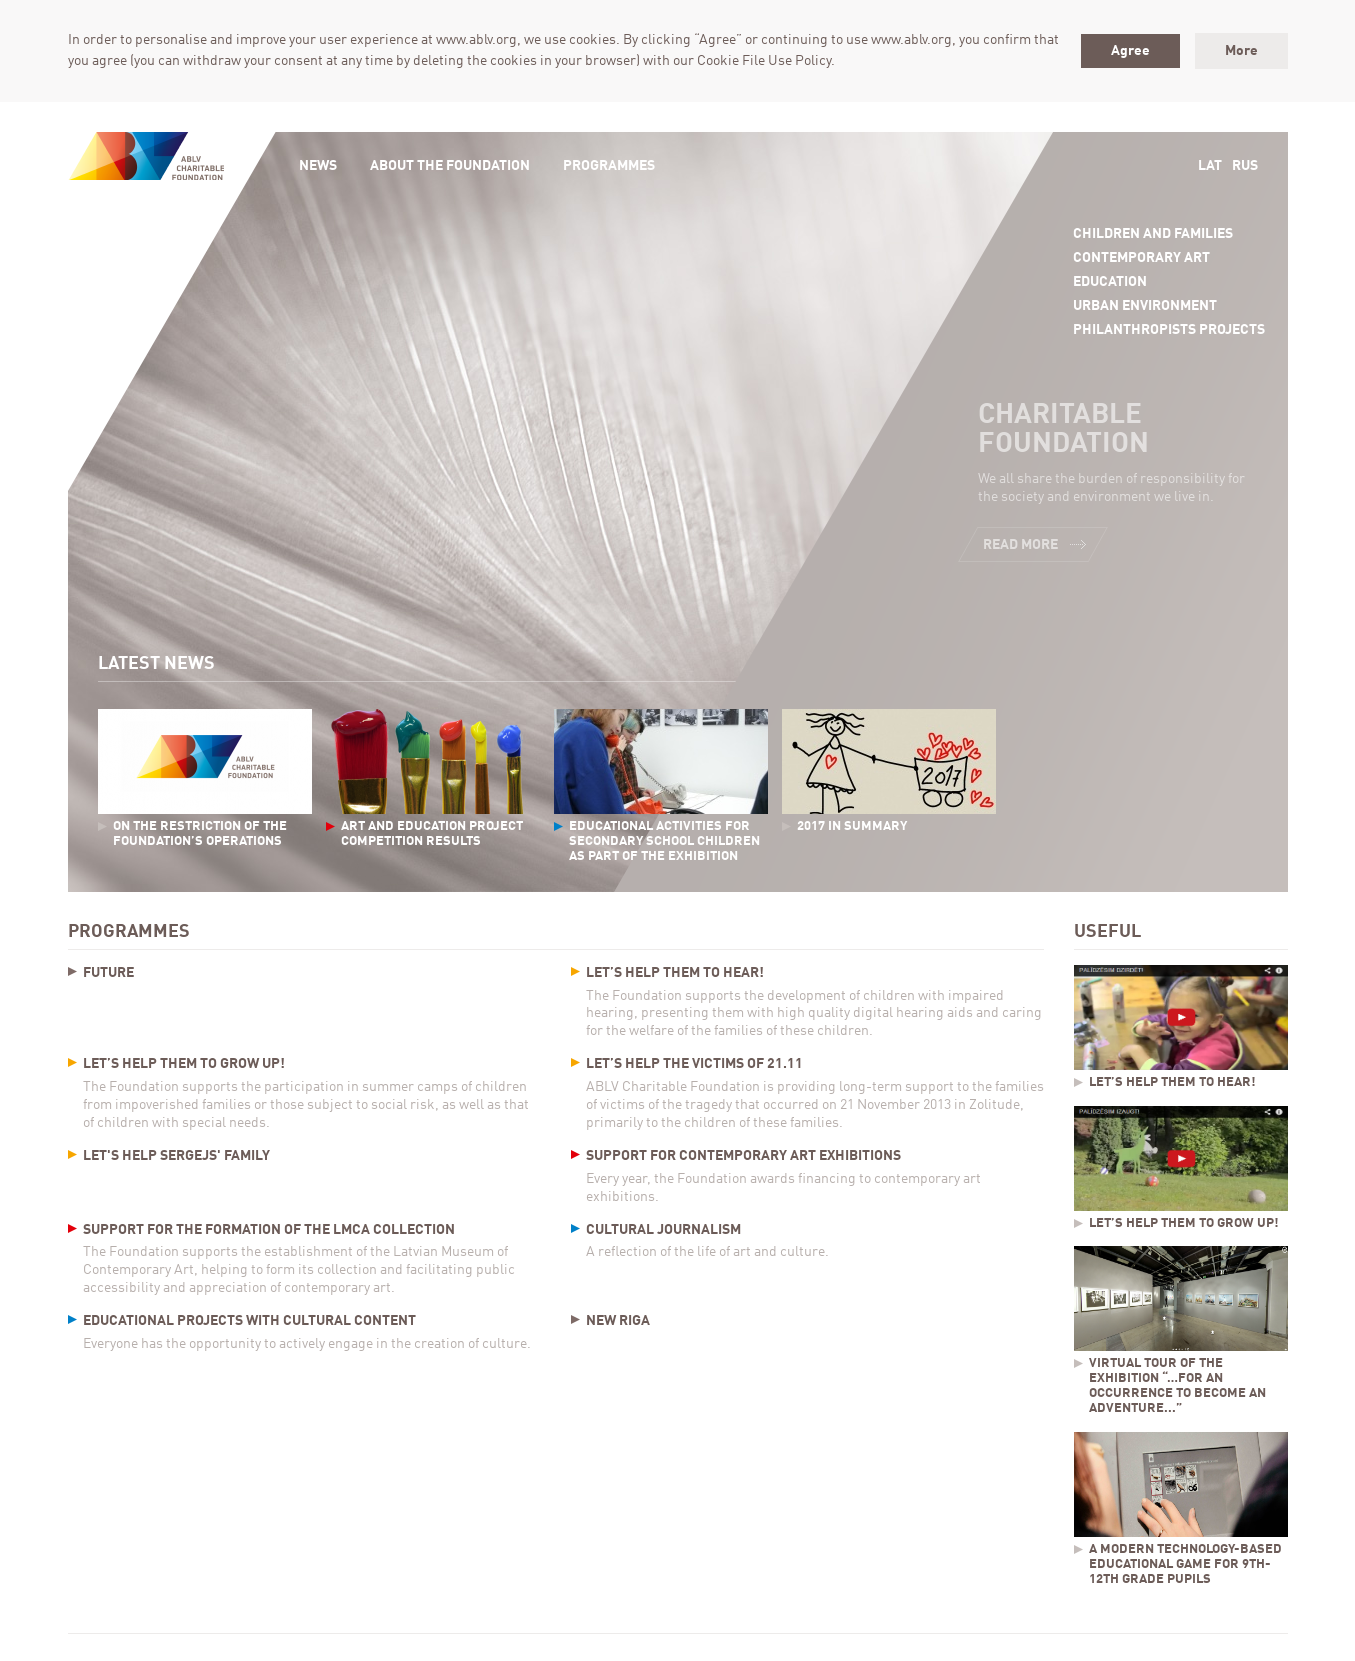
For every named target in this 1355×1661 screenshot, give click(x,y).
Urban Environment (1145, 306)
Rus (1245, 166)
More (1241, 51)
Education (1110, 282)
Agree (1130, 51)
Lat (1210, 166)
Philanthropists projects (1169, 330)
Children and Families (1153, 234)
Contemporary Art (1141, 258)
